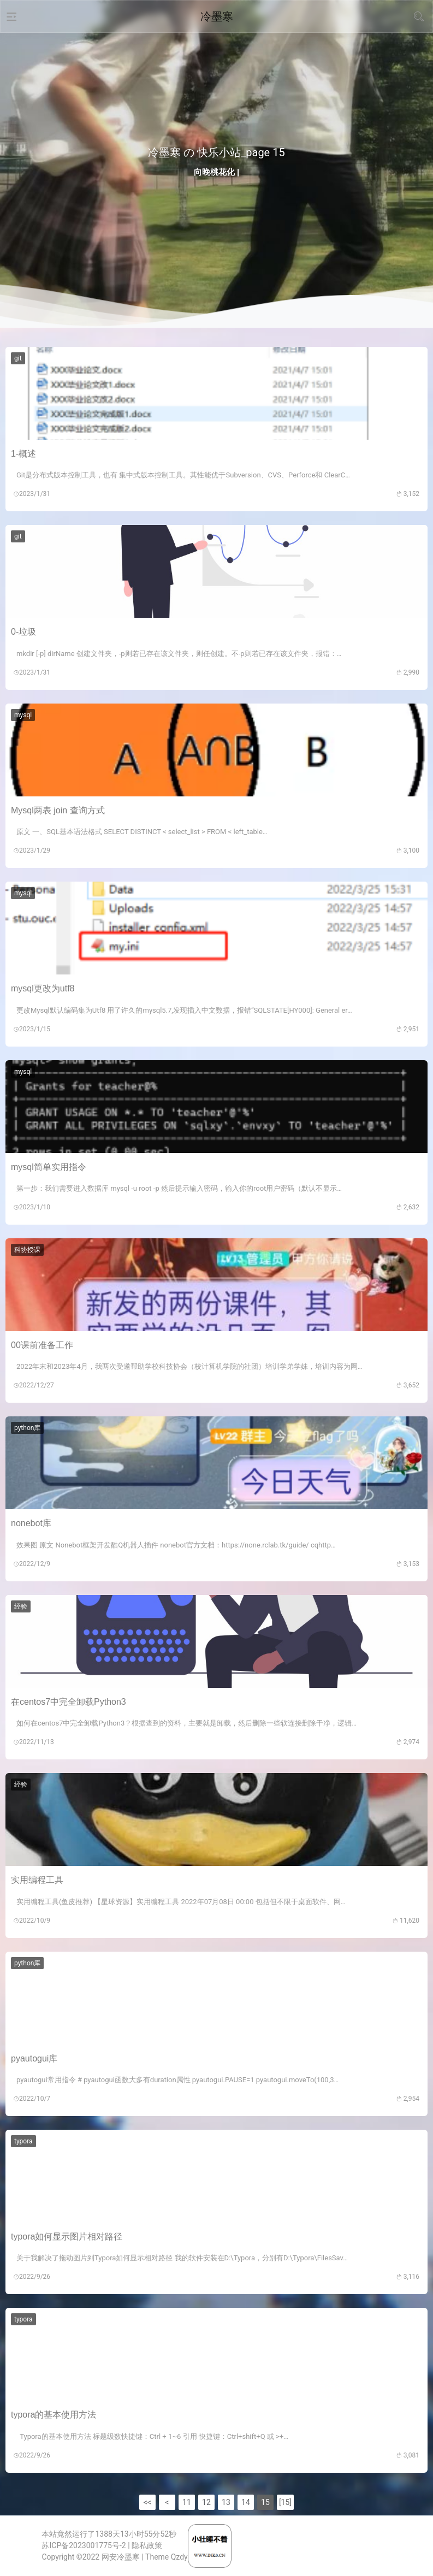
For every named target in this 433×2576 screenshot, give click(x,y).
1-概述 (23, 453)
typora (23, 2141)
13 (226, 2502)
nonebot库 (31, 1523)
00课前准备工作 (42, 1345)
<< (147, 2502)
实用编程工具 (37, 1879)
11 (186, 2502)
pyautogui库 (34, 2058)
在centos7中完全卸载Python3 (68, 1701)
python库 (27, 1428)
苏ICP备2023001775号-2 (83, 2545)
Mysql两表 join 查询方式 (58, 810)
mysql (23, 715)
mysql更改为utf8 (42, 988)
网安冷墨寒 (121, 2557)
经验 (20, 1606)
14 (245, 2502)
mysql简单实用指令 (48, 1167)
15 (265, 2502)
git (18, 358)
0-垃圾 (23, 631)
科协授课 (27, 1250)
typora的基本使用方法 (53, 2414)
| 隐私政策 (145, 2545)
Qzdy (179, 2557)
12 (206, 2502)
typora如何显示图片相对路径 (66, 2236)
